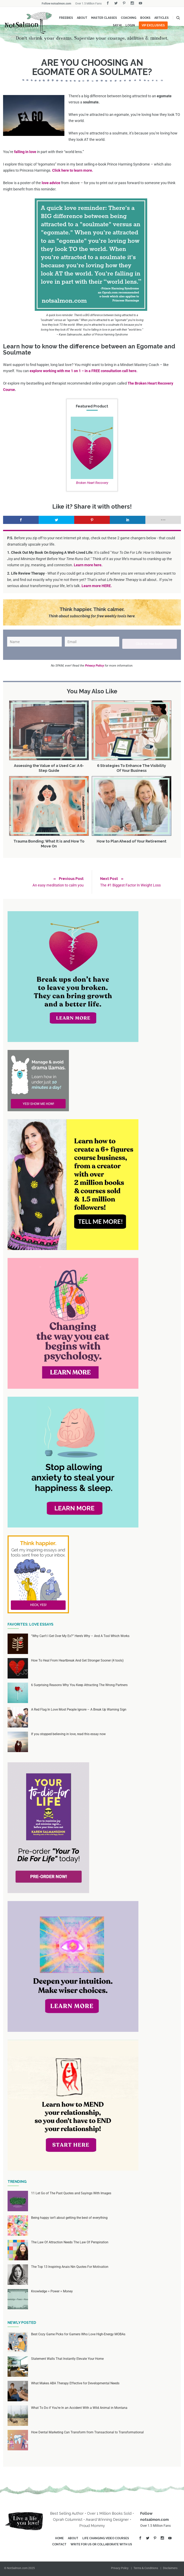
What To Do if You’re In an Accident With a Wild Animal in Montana (79, 2401)
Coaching (128, 17)
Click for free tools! (150, 641)
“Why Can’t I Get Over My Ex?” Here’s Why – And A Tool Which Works (80, 1630)
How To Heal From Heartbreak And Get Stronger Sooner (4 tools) (77, 1654)
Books (145, 17)
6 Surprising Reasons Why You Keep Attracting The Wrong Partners (79, 1679)
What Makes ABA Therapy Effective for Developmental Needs (75, 2377)
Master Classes (104, 17)
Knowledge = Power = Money (52, 2285)
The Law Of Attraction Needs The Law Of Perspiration (69, 2236)
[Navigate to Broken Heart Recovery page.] (92, 451)
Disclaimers (170, 2561)
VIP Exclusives (153, 25)
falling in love (25, 152)
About (82, 17)
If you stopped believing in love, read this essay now (68, 1728)
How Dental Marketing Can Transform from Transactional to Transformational (87, 2426)
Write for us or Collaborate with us (101, 2538)
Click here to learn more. (72, 170)
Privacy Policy (120, 2561)
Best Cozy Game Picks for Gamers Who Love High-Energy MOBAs (78, 2328)
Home (59, 2531)
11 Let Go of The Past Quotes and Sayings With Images (71, 2187)
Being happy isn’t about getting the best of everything (69, 2211)
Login (130, 25)
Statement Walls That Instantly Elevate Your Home (67, 2352)
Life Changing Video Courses (105, 2531)
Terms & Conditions (146, 2561)
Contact (59, 2538)
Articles (161, 17)
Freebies (66, 17)
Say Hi (117, 25)
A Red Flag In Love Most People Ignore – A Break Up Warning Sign (78, 1703)
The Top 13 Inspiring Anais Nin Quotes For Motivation (69, 2260)
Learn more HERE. (97, 586)
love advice (51, 183)
